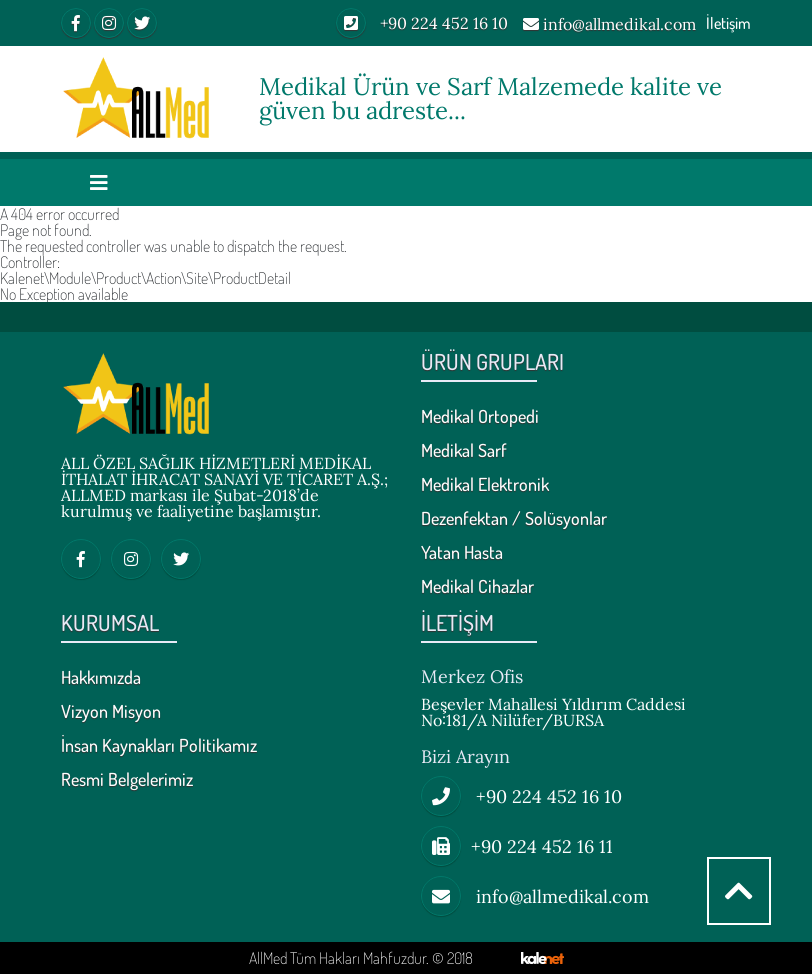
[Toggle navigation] (99, 182)
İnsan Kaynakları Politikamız (159, 746)
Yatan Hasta (462, 553)
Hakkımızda (101, 678)
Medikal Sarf (464, 451)
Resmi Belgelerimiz (127, 780)
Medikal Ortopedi (480, 417)
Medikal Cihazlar (477, 587)
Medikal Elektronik (485, 485)
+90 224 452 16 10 (422, 23)
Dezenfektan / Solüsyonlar (514, 519)
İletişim (728, 23)
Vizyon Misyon (111, 712)
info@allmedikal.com (609, 25)
